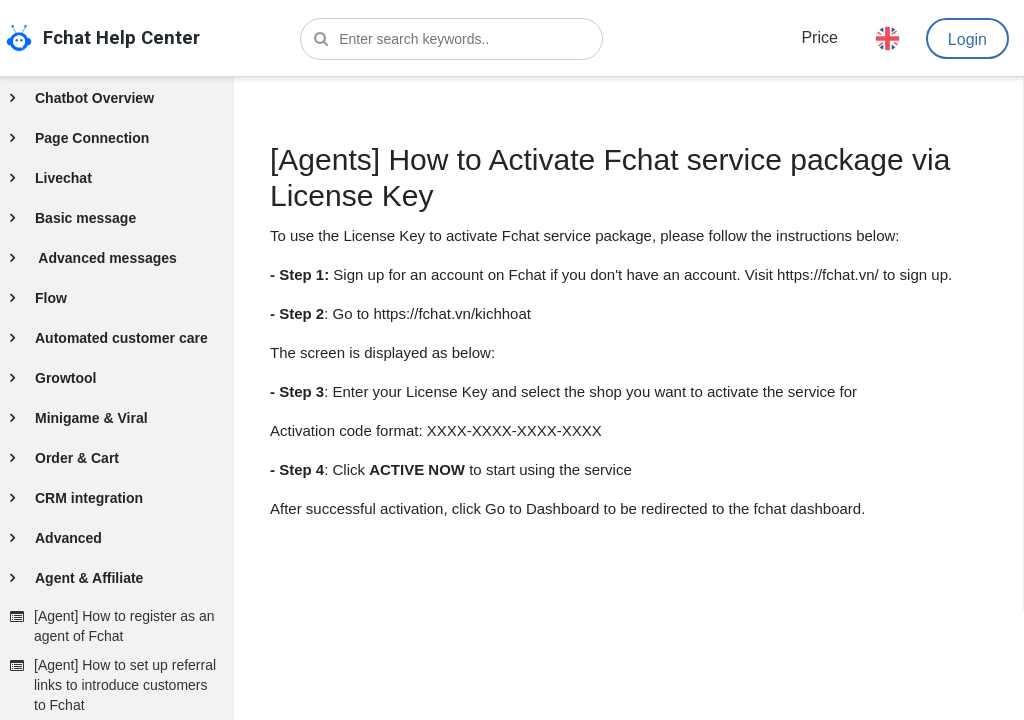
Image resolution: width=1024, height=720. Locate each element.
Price (819, 37)
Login (967, 39)
